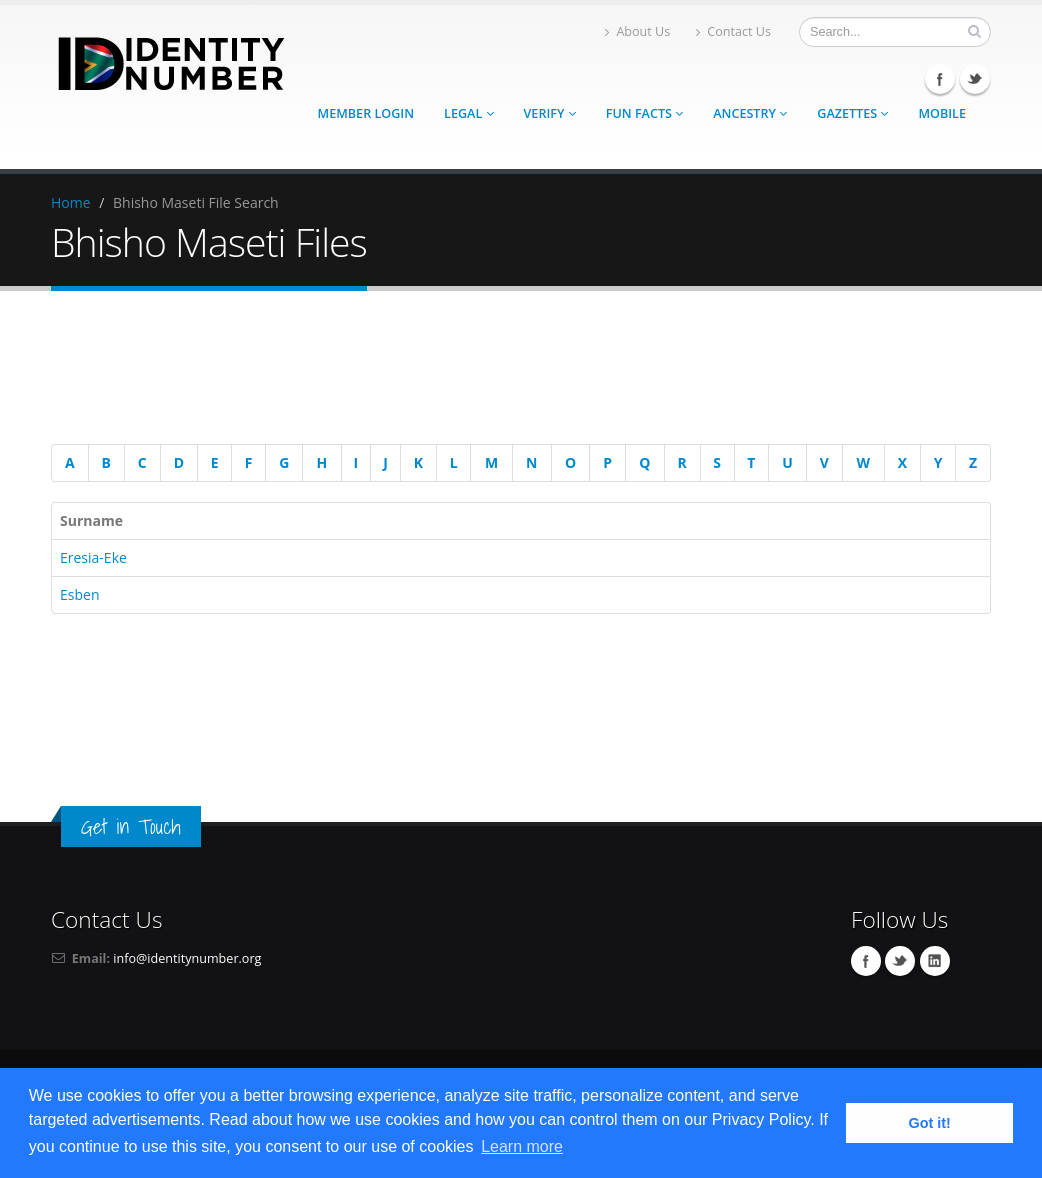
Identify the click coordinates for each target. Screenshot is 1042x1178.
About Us (637, 31)
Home (71, 202)
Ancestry (750, 113)
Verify (550, 113)
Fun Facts (645, 113)
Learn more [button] (522, 1146)
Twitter (975, 79)
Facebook (940, 79)
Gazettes (852, 113)
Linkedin (935, 961)
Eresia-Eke (93, 557)
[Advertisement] (511, 371)
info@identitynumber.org (187, 958)
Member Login (366, 113)
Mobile (942, 113)
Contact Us (733, 31)
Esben (79, 594)
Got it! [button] (930, 1123)
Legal (468, 113)
